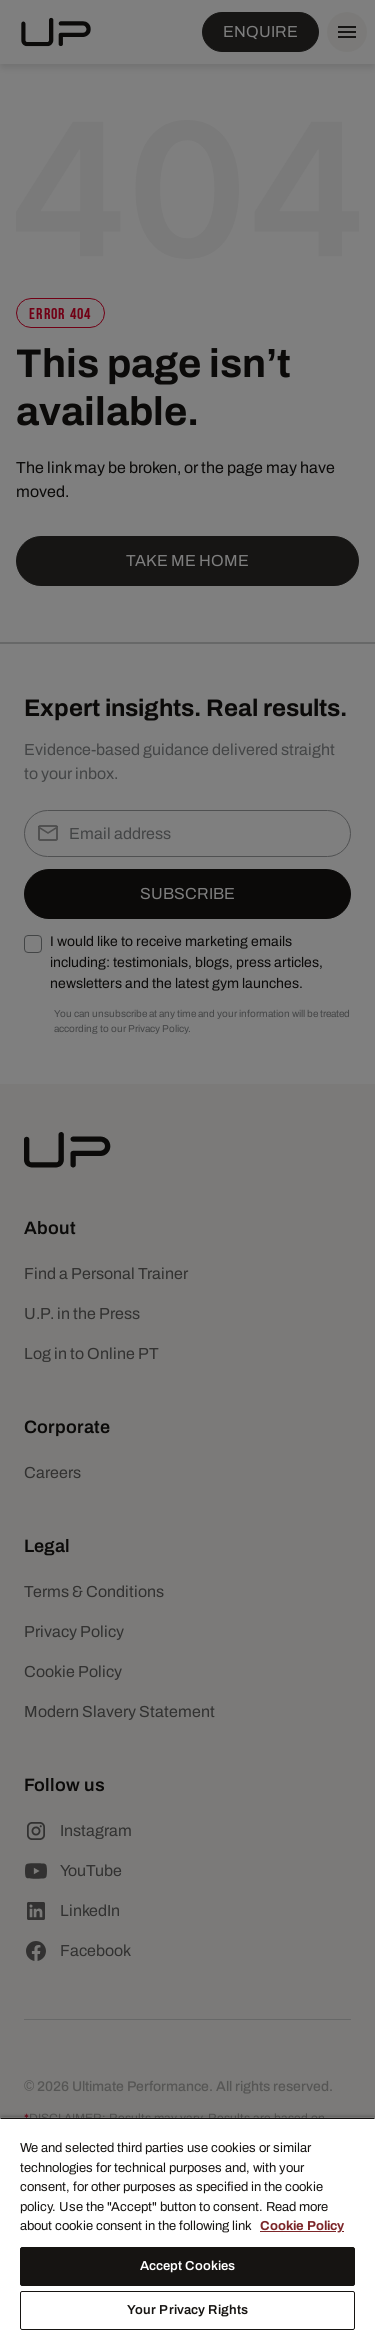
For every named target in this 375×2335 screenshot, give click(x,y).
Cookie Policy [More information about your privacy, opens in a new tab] (302, 2226)
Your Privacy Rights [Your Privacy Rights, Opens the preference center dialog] (187, 2310)
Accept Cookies (188, 2266)
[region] (187, 2226)
